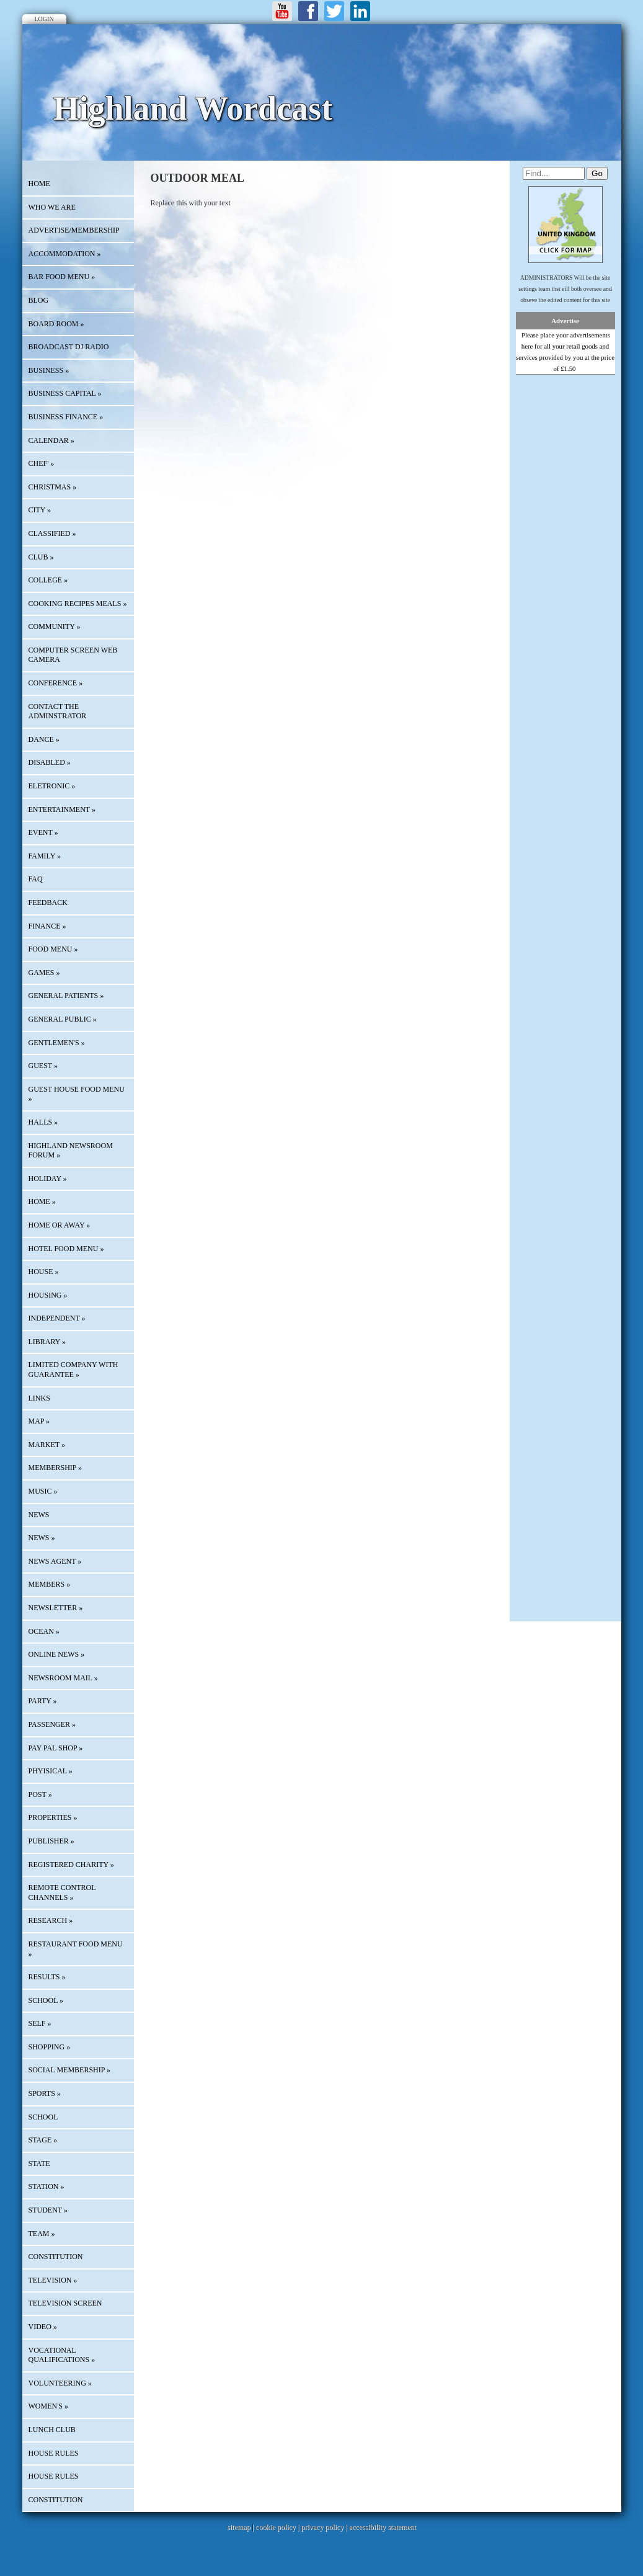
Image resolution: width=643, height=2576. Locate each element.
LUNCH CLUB (52, 2429)
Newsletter (56, 1607)
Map (39, 1421)
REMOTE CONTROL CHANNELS (62, 1892)
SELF (40, 2023)
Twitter (334, 11)
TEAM (42, 2233)
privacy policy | (324, 2527)
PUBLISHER (51, 1841)
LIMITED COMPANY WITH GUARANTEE (73, 1369)
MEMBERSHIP (55, 1467)
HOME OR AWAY (60, 1225)
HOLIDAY (48, 1178)
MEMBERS (50, 1584)
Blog (39, 300)
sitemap (238, 2527)
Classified (52, 533)
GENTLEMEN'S (57, 1042)
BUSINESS (49, 370)
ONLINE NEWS (57, 1654)
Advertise (565, 320)
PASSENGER (52, 1724)
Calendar (51, 440)
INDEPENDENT (57, 1318)
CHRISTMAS (53, 487)
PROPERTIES (53, 1817)
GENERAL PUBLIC (63, 1019)
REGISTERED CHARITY (71, 1864)
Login (44, 19)
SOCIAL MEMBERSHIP (69, 2070)
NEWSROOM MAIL (63, 1678)
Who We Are (52, 207)
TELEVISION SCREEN (65, 2303)
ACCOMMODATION (65, 253)
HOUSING (48, 1295)
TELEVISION (53, 2280)
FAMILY (45, 856)
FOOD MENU (53, 949)
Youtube (282, 11)
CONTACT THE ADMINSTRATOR (58, 711)
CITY (40, 510)
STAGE (43, 2140)
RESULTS (47, 1976)
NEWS (42, 1537)
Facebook (308, 11)
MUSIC (43, 1491)
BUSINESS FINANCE (66, 416)
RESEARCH (51, 1920)
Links (39, 1398)
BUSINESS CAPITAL (65, 393)
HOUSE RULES (54, 2453)
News (39, 1514)
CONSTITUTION (56, 2256)
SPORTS (45, 2093)
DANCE (44, 739)
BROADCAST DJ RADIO (69, 346)
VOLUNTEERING (60, 2383)
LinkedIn (360, 11)
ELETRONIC (52, 786)
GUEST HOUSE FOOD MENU (77, 1094)
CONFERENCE (56, 683)
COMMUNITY (55, 626)
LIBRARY (47, 1341)
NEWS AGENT (55, 1561)
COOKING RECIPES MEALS (78, 603)
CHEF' (42, 463)
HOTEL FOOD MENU (66, 1248)
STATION (46, 2186)
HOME (39, 183)
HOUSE (44, 1271)
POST (40, 1794)
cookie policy (275, 2527)
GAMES (44, 972)
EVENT (43, 832)
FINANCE (47, 926)
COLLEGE (48, 580)
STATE (39, 2163)
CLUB (41, 557)
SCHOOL (46, 2000)
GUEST (43, 1065)
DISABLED (50, 762)
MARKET (47, 1444)
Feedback (48, 902)
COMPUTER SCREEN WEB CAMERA (73, 655)
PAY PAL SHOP (56, 1748)
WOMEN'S (49, 2406)
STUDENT (48, 2210)
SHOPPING (50, 2047)
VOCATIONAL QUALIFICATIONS (62, 2355)
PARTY (43, 1700)
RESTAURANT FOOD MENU (76, 1949)
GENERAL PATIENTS (66, 995)
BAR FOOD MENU (62, 276)
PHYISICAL (51, 1771)
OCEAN (44, 1631)
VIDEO (43, 2326)
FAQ (36, 879)
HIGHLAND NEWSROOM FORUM (71, 1150)
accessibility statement (382, 2527)
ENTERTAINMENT (62, 809)
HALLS (43, 1122)
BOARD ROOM (56, 323)
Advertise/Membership (74, 230)
